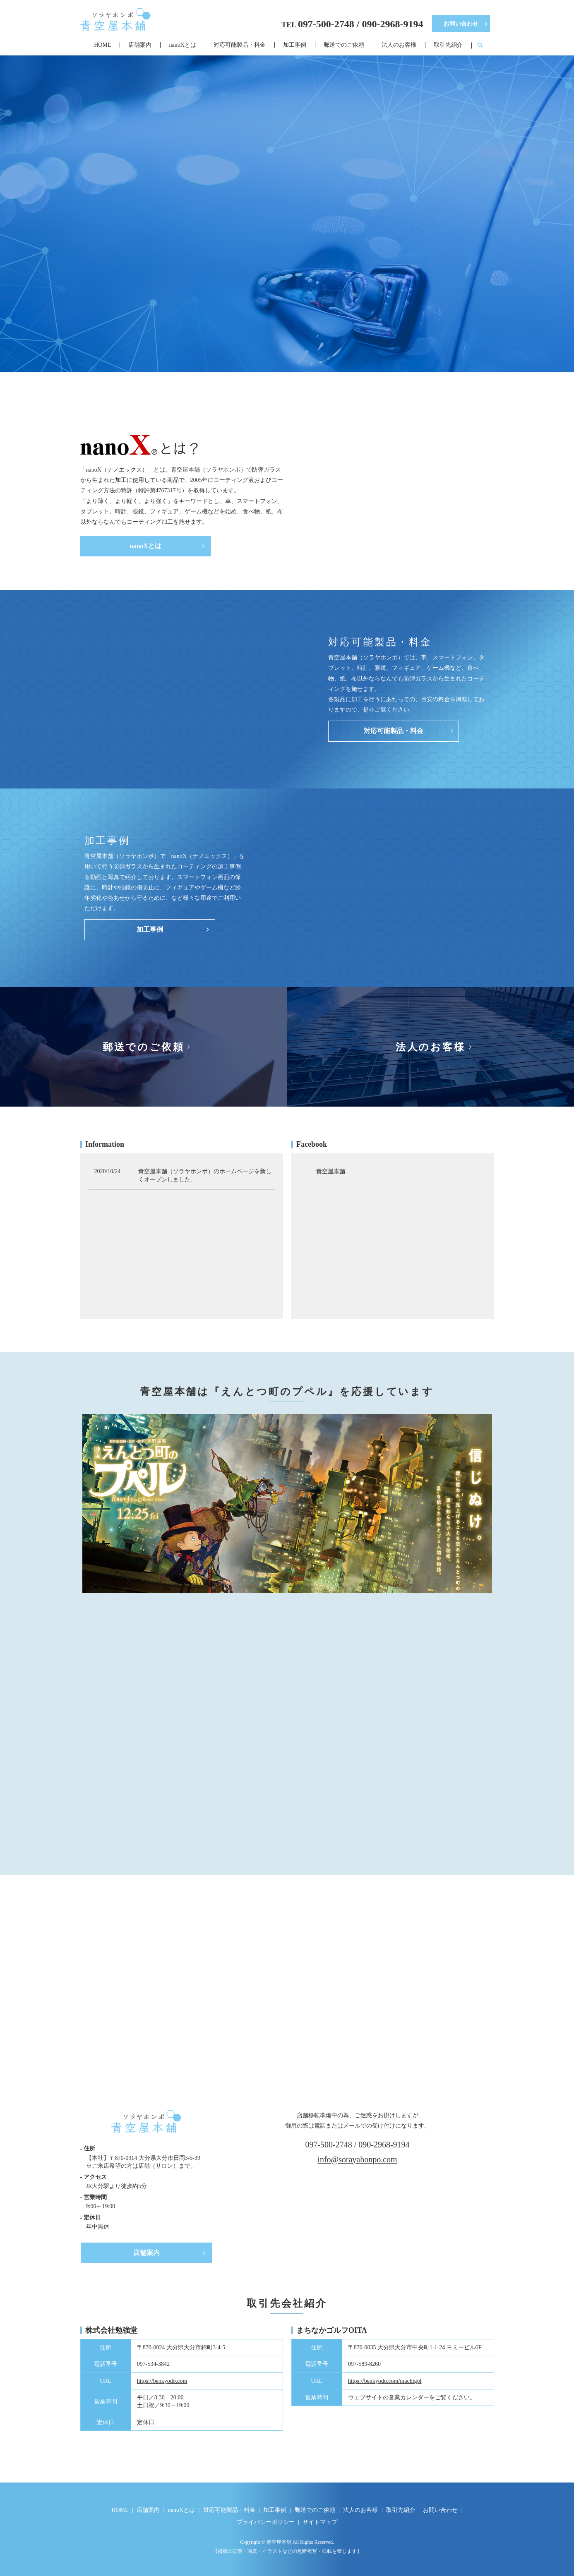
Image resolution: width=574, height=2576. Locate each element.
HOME (102, 45)
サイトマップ (320, 2522)
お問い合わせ (461, 24)
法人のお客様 (399, 45)
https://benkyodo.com (162, 2381)
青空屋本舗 (330, 1171)
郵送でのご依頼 (344, 45)
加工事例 (294, 45)
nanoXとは (182, 45)
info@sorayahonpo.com (357, 2159)
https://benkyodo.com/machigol (385, 2381)
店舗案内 (139, 45)
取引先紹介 (448, 45)
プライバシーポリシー (266, 2522)
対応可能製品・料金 (240, 45)
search (480, 45)
